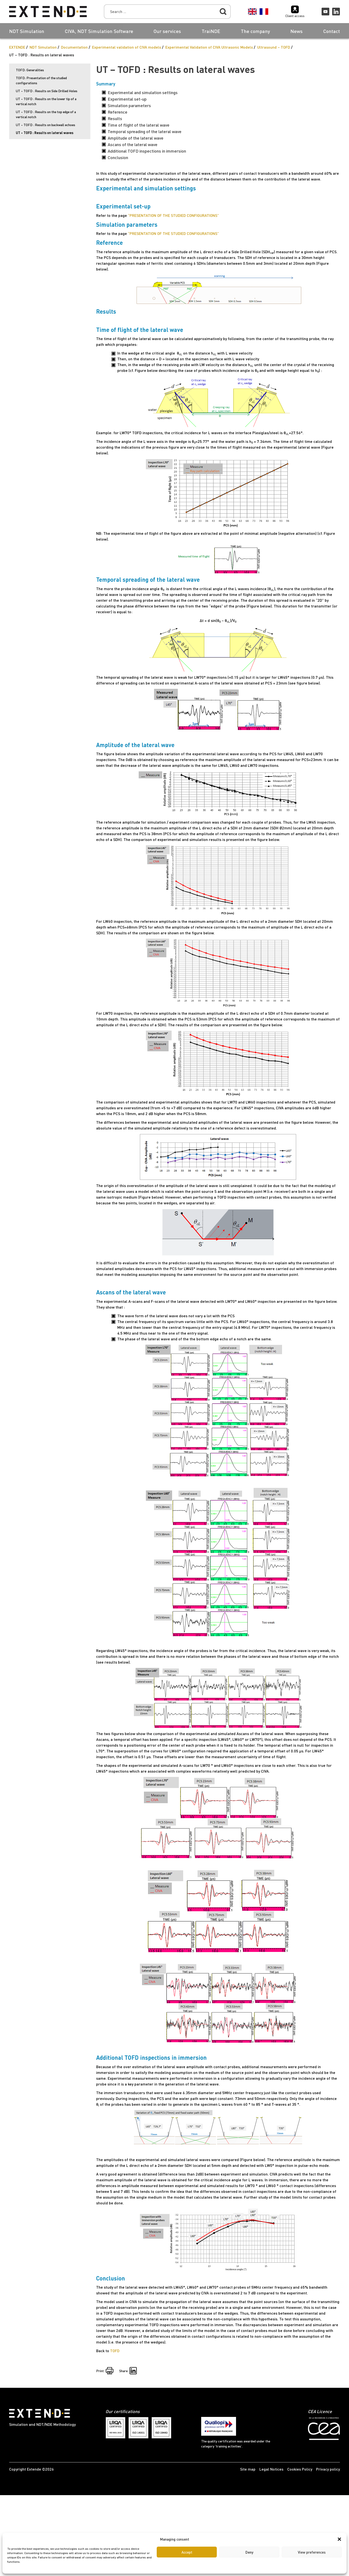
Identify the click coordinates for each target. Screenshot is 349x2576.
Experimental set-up (127, 99)
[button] (339, 2539)
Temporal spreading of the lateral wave (144, 131)
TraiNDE (211, 31)
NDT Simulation (26, 31)
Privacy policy (328, 2469)
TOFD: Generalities (30, 70)
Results (115, 118)
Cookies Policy (299, 2469)
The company (255, 31)
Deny (249, 2552)
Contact (331, 31)
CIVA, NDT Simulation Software (99, 31)
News (296, 31)
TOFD (114, 2350)
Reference (117, 112)
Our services (167, 31)
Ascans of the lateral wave (132, 144)
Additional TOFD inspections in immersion (147, 151)
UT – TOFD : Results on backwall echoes (45, 125)
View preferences (312, 2552)
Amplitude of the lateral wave (135, 138)
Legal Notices (271, 2469)
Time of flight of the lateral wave (138, 125)
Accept (186, 2552)
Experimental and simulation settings (143, 92)
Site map (248, 2469)
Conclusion (118, 157)
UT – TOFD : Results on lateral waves (44, 133)
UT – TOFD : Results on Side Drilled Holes (46, 91)
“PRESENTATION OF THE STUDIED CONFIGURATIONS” (173, 215)
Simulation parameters (129, 105)
